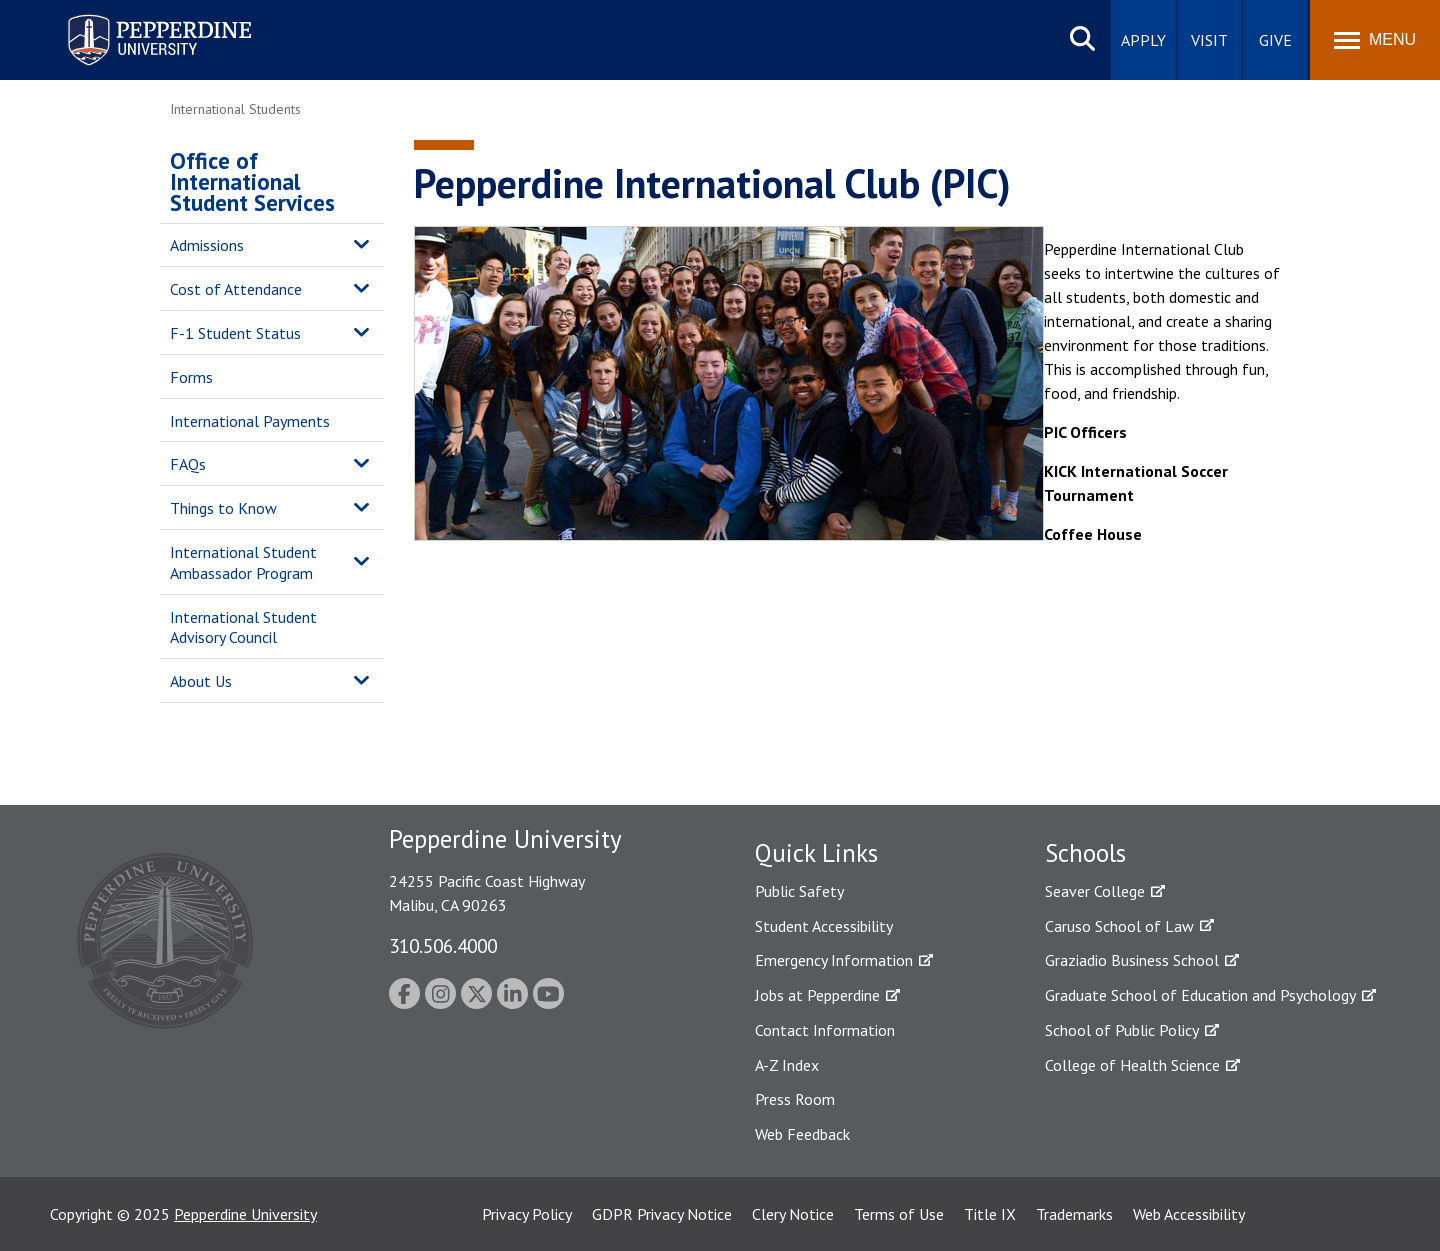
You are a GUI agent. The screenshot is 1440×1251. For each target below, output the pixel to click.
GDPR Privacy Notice (662, 1214)
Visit (1209, 40)
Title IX (990, 1214)
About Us (201, 681)
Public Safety (799, 891)
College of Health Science (1132, 1065)
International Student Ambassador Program (243, 562)
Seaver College (1095, 891)
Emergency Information (834, 960)
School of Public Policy (1122, 1030)
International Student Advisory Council (243, 627)
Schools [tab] (1085, 853)
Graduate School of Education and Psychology (1200, 995)
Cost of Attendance (236, 289)
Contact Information (825, 1030)
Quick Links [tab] (816, 853)
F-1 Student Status (235, 333)
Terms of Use (899, 1214)
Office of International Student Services (252, 181)
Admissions (207, 245)
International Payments (250, 421)
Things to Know (223, 508)
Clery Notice (793, 1214)
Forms (191, 377)
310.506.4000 (443, 945)
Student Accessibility (824, 926)
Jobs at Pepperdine (817, 995)
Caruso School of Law (1119, 926)
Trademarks (1074, 1214)
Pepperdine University (245, 1214)
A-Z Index (787, 1065)
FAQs (188, 464)
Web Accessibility (1189, 1214)
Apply (1143, 40)
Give (1275, 40)
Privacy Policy (527, 1214)
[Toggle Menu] (1375, 40)
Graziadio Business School (1132, 960)
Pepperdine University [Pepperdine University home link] (135, 18)
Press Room (795, 1099)
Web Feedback (802, 1134)
